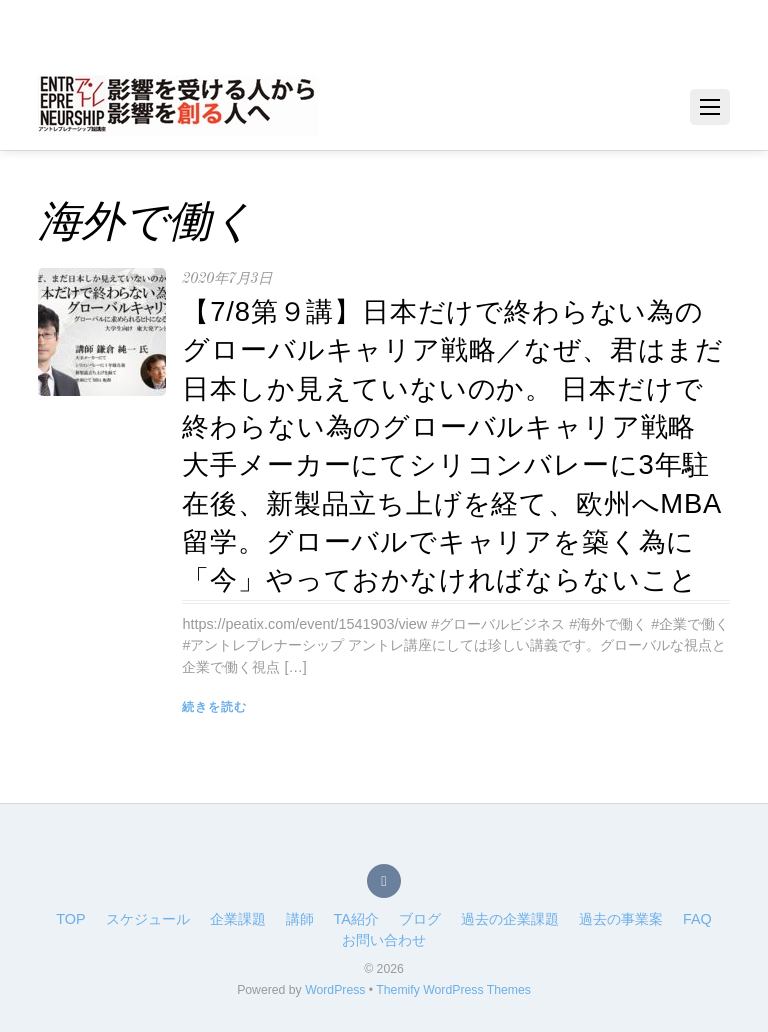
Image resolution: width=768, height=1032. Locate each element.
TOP (70, 919)
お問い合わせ (384, 940)
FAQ (697, 919)
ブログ (420, 919)
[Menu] (710, 107)
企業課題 (238, 919)
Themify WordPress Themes (453, 990)
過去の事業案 (621, 919)
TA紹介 (356, 919)
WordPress (335, 990)
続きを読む (214, 707)
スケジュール (148, 919)
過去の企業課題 (510, 919)
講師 (300, 919)
